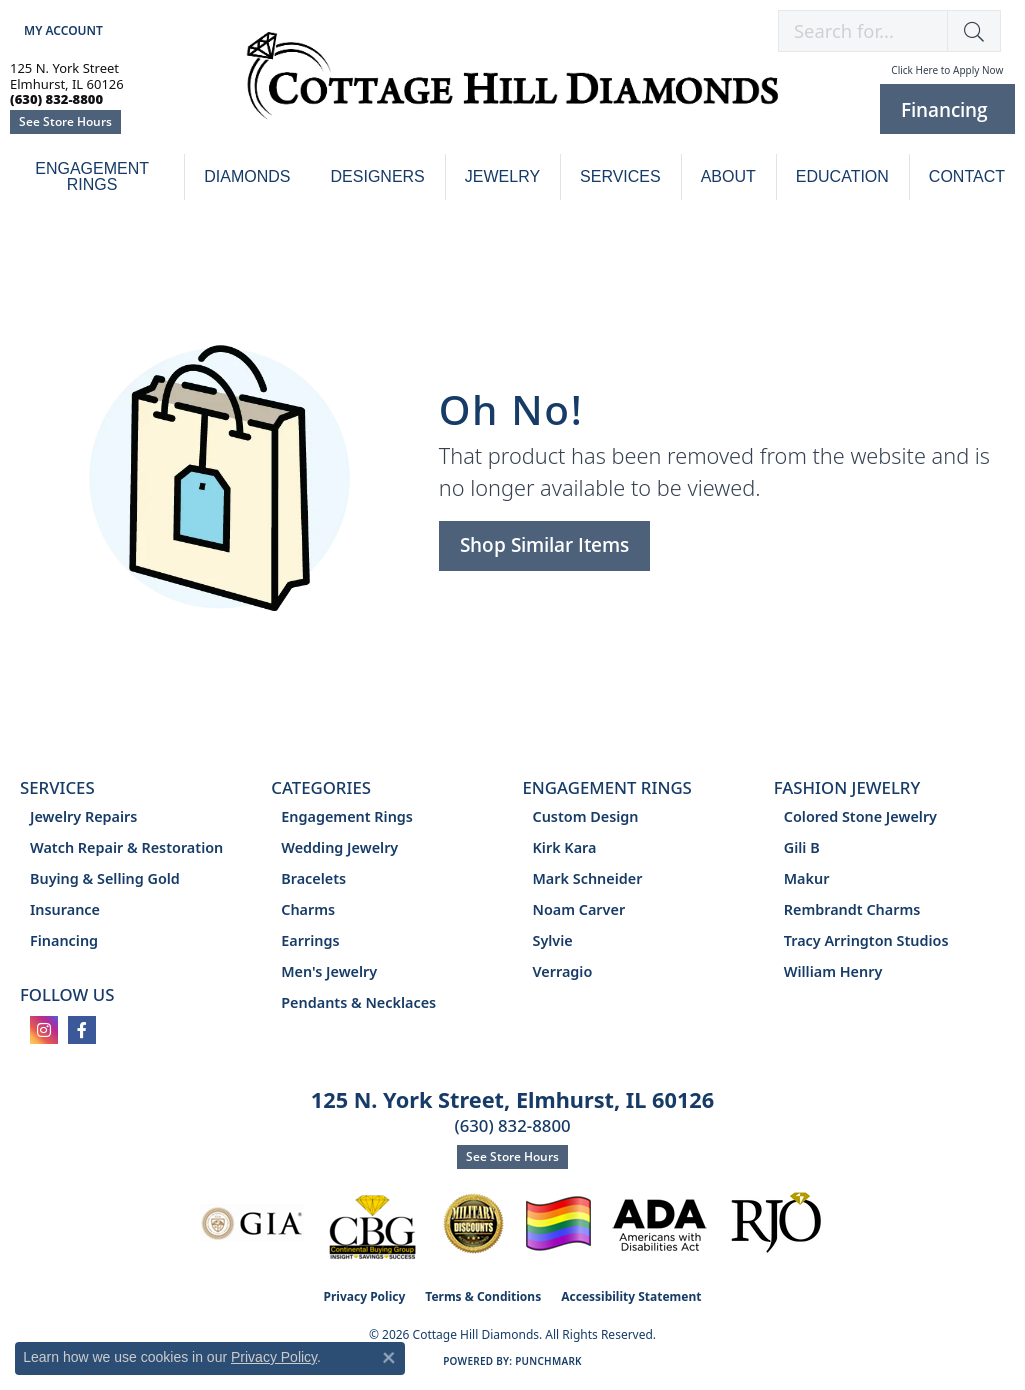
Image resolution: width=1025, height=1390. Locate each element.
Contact (967, 176)
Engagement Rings (92, 176)
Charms (308, 909)
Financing (64, 940)
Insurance (65, 909)
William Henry (833, 971)
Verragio (563, 971)
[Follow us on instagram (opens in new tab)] (44, 1030)
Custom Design (586, 816)
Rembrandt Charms (852, 909)
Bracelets (313, 878)
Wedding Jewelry (339, 847)
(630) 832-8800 (512, 1125)
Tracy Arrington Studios (866, 940)
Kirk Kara (565, 847)
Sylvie (553, 940)
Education (842, 176)
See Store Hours (65, 121)
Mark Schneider (588, 878)
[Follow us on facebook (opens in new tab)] (82, 1030)
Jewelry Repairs (83, 816)
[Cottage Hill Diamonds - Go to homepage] (512, 86)
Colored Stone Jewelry (860, 816)
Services (620, 176)
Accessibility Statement (631, 1296)
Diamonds (247, 176)
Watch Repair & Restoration (126, 847)
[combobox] (863, 31)
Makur (807, 878)
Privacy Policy (365, 1296)
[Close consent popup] (389, 1358)
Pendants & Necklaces (358, 1002)
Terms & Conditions (483, 1296)
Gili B (802, 847)
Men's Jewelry (329, 971)
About (728, 176)
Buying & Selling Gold (105, 878)
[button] (61, 30)
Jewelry (502, 176)
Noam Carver (579, 909)
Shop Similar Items (544, 544)
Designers (378, 176)
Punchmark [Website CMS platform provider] (548, 1361)
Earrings (310, 940)
